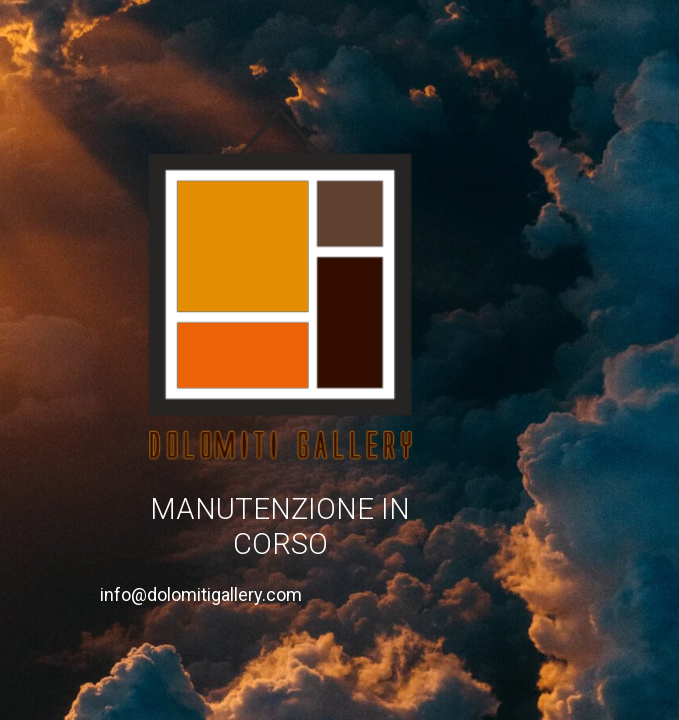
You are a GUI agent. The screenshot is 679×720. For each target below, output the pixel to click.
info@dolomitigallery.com (201, 594)
